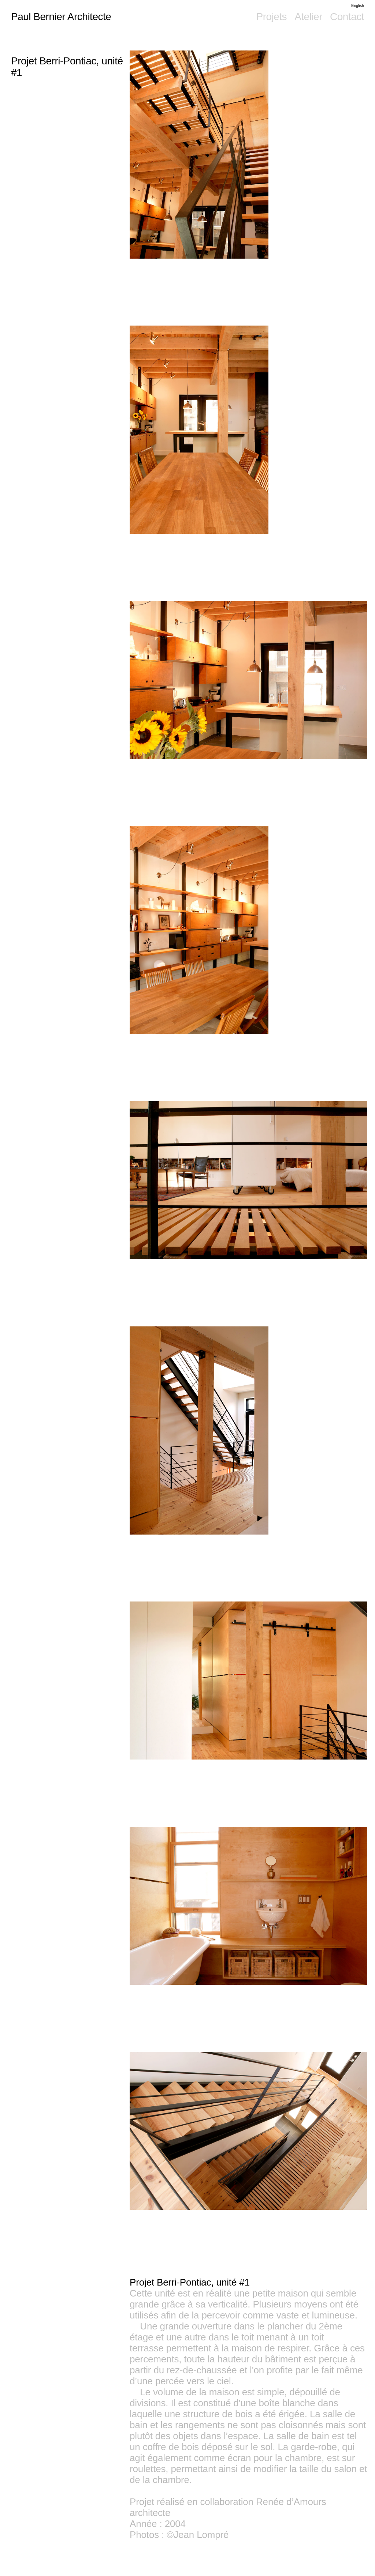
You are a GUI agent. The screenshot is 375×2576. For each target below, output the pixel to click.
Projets (271, 16)
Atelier (308, 16)
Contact (347, 16)
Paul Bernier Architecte (61, 16)
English (357, 5)
